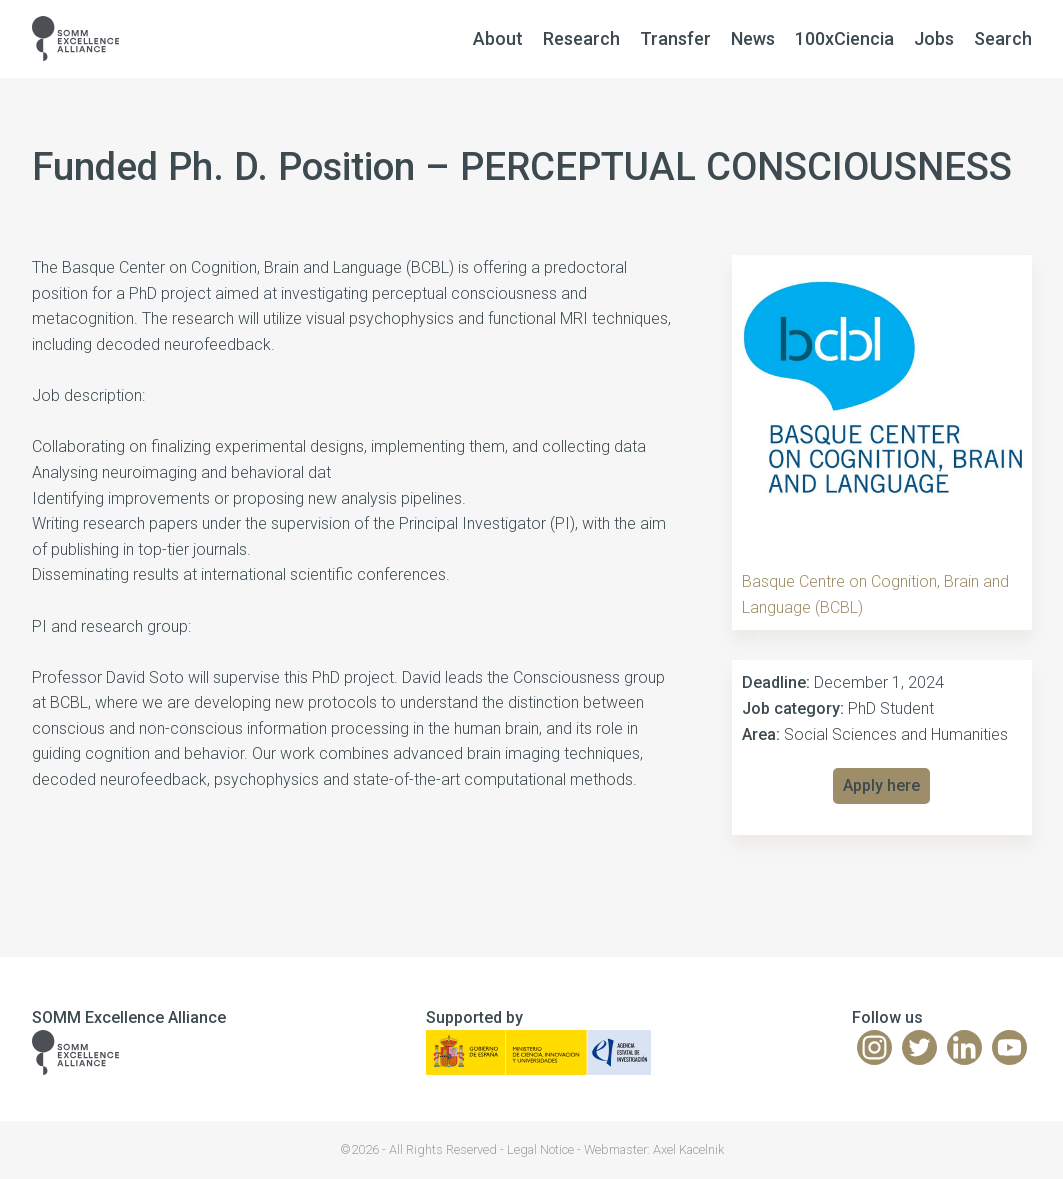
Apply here (881, 785)
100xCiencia (844, 38)
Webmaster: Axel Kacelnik (654, 1149)
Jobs (934, 38)
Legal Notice (540, 1149)
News (753, 38)
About (498, 38)
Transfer (675, 38)
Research (581, 38)
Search (1003, 38)
